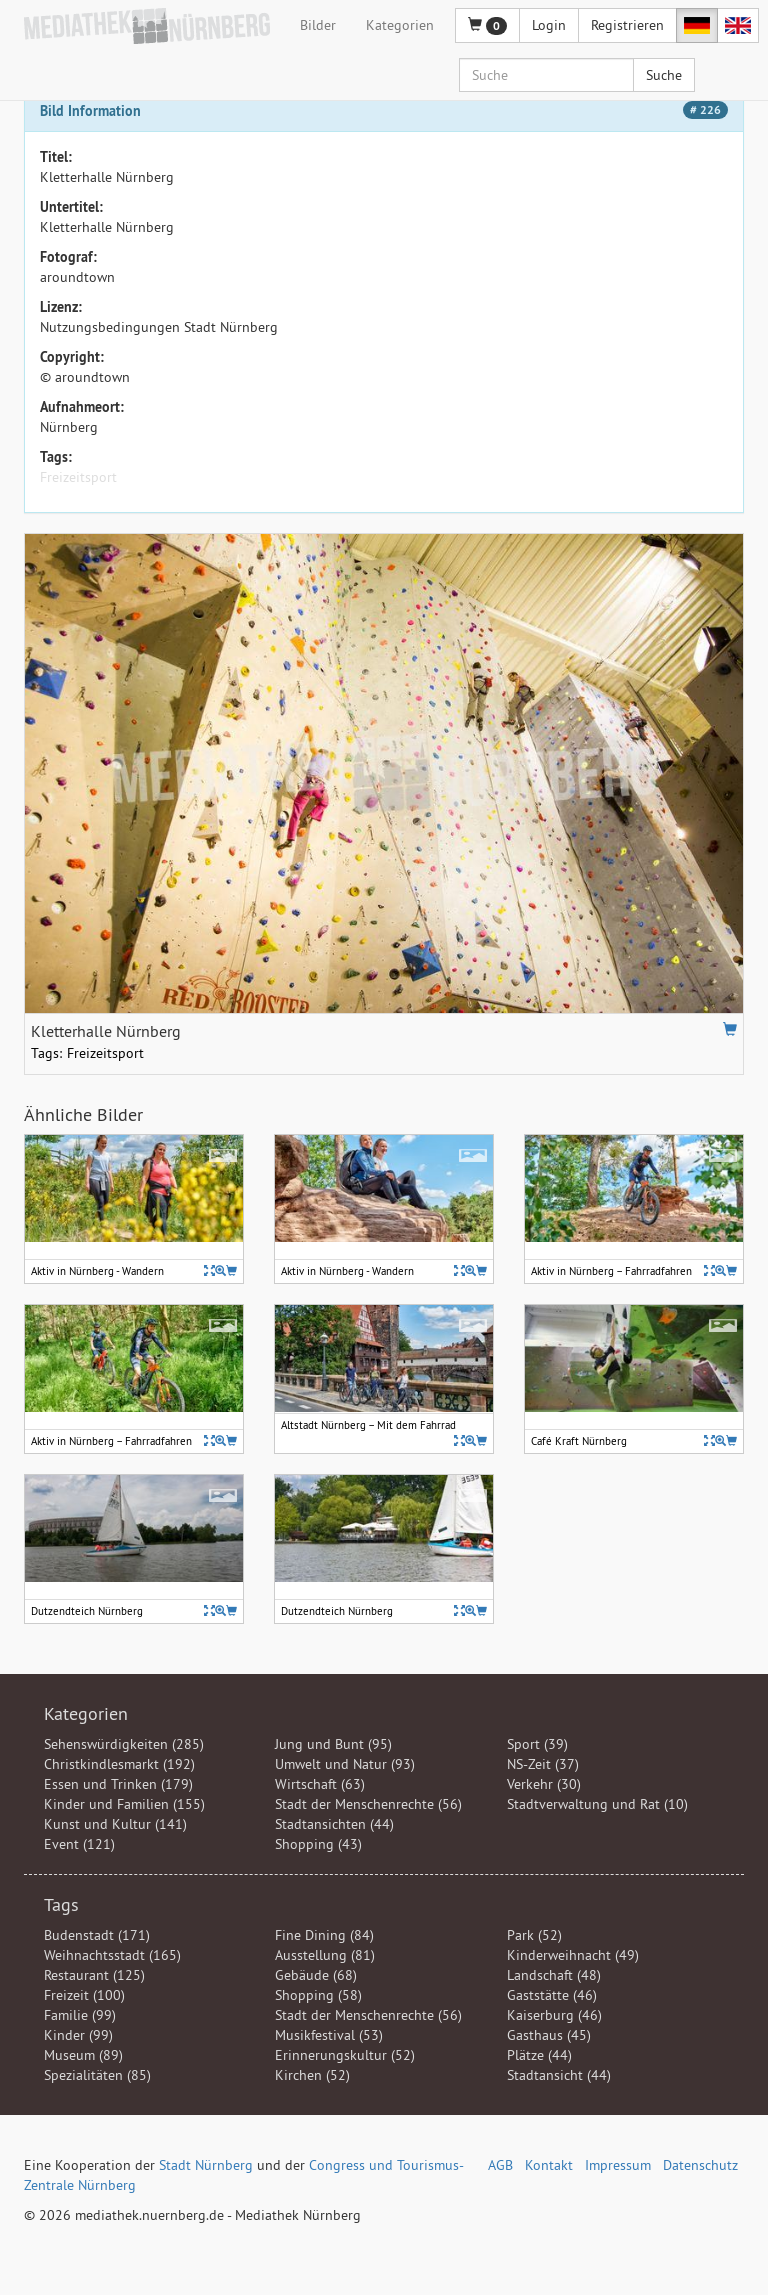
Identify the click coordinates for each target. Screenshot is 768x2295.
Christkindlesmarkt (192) (119, 1764)
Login (549, 25)
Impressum (618, 2165)
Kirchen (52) (312, 2075)
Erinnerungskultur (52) (345, 2055)
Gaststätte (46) (552, 1995)
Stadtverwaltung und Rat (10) (597, 1804)
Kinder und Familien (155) (124, 1804)
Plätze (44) (539, 2055)
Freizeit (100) (84, 1995)
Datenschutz (700, 2165)
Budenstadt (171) (97, 1935)
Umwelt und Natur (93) (345, 1764)
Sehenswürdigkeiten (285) (124, 1744)
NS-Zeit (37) (543, 1764)
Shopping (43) (318, 1844)
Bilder (318, 25)
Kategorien (400, 25)
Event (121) (79, 1844)
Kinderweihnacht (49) (573, 1955)
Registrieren (627, 25)
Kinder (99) (78, 2035)
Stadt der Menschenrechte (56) (368, 1804)
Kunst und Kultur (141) (115, 1824)
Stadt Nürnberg (206, 2165)
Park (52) (534, 1935)
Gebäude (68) (316, 1975)
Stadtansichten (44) (334, 1824)
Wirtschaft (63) (320, 1784)
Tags (61, 1904)
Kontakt (549, 2165)
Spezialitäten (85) (97, 2075)
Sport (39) (537, 1744)
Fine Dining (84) (324, 1935)
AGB (500, 2165)
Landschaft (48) (554, 1975)
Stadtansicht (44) (559, 2075)
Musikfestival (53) (329, 2035)
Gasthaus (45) (549, 2035)
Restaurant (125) (94, 1975)
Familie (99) (80, 2015)
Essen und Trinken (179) (118, 1784)
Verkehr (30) (544, 1784)
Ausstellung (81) (325, 1955)
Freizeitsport (78, 477)
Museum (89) (83, 2055)
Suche (664, 75)
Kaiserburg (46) (554, 2015)
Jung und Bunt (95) (333, 1744)
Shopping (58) (318, 1995)
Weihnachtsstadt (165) (112, 1955)
